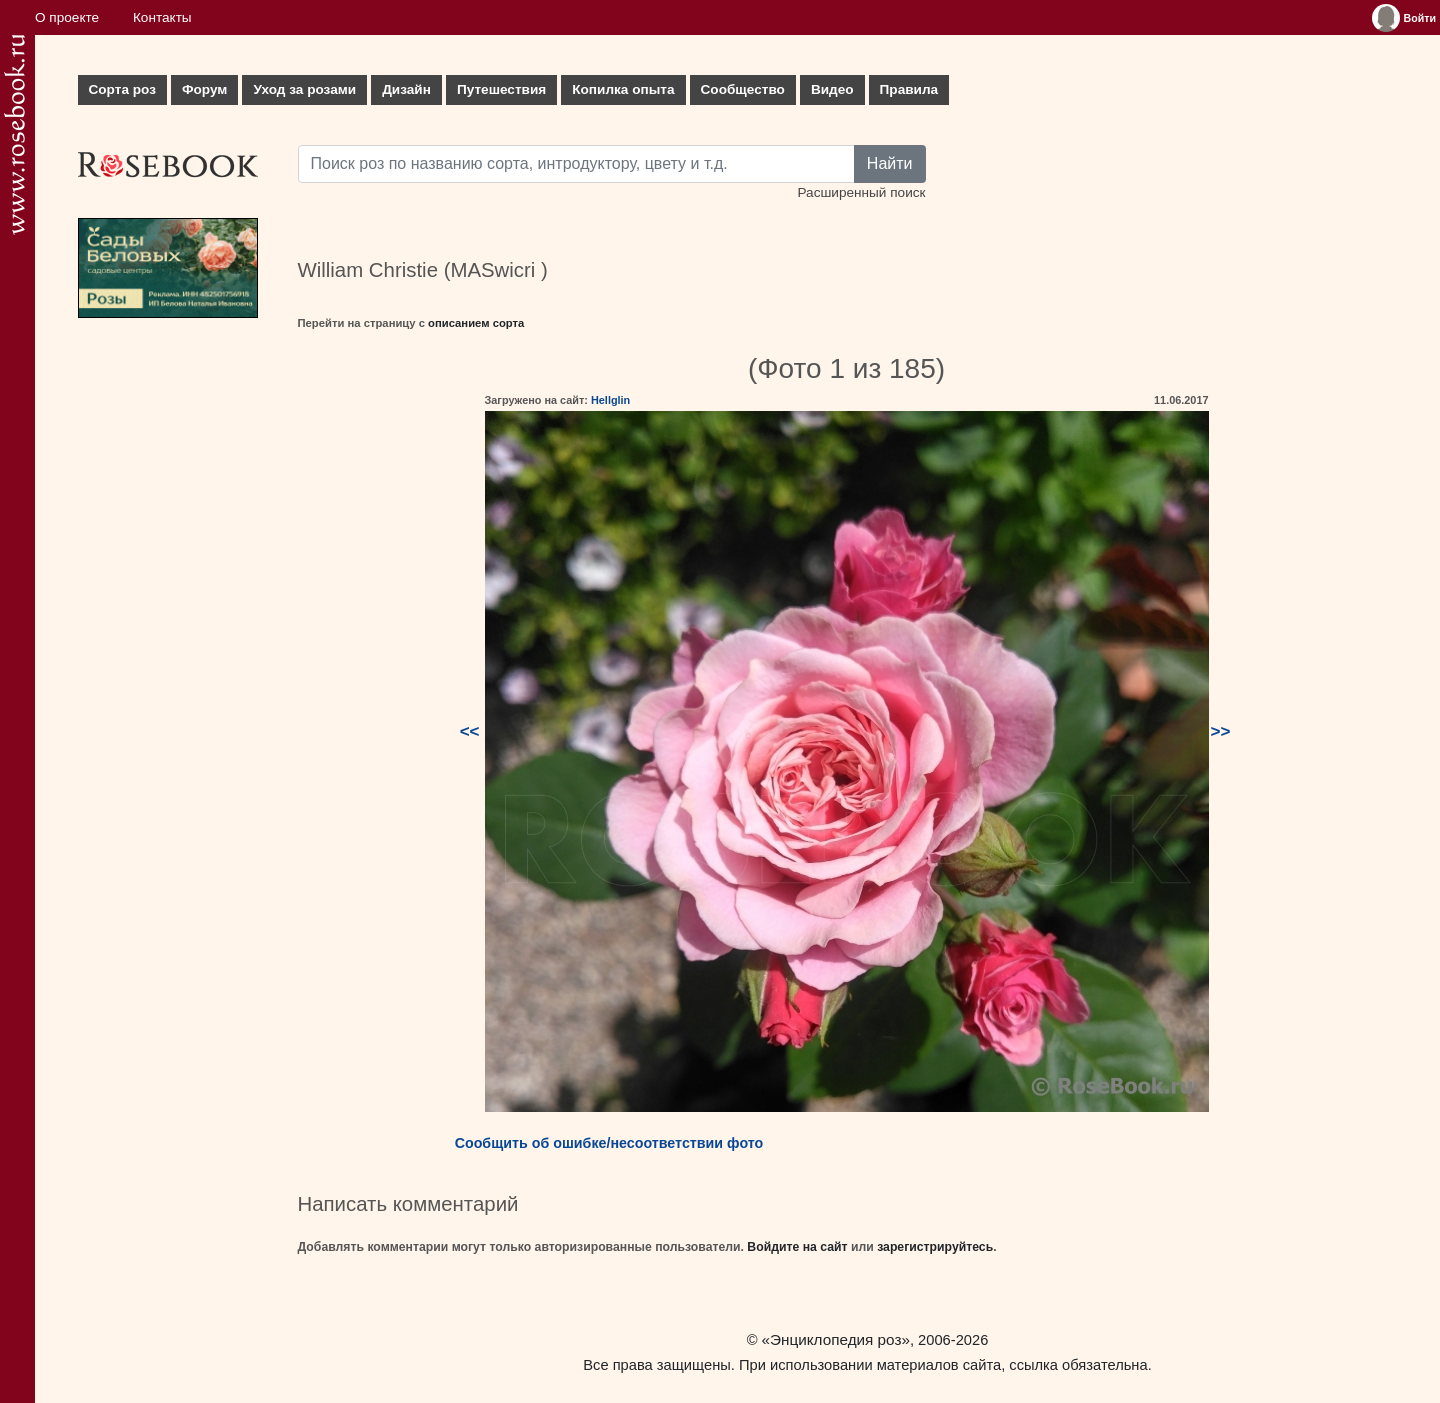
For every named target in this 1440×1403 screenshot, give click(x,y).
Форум (204, 89)
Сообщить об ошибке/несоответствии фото (609, 1143)
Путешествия (501, 89)
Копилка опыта (623, 89)
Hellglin (610, 400)
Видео (832, 89)
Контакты (162, 17)
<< (470, 731)
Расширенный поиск (861, 192)
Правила (909, 89)
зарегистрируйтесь (935, 1247)
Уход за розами (304, 89)
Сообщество (743, 89)
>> (1221, 731)
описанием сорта (476, 323)
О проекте (67, 17)
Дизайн (406, 89)
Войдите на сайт (797, 1247)
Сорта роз (122, 89)
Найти (890, 163)
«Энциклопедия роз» (836, 1339)
